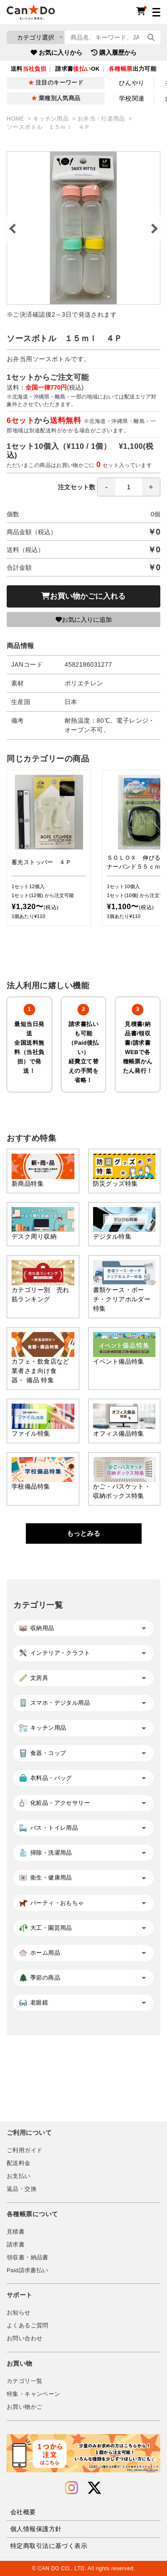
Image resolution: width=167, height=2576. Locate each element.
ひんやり (132, 82)
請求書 (15, 2245)
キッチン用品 (51, 119)
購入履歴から (114, 52)
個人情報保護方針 (35, 2528)
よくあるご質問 (28, 2325)
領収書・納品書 (28, 2257)
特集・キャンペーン (33, 2394)
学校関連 (132, 98)
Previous (13, 228)
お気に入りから (56, 52)
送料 (28, 69)
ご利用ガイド (24, 2150)
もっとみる (83, 1533)
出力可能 (132, 69)
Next (153, 228)
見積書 (15, 2232)
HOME (16, 119)
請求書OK (77, 69)
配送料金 (19, 2163)
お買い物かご (24, 2407)
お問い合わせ (24, 2338)
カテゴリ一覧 (24, 2381)
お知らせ (19, 2313)
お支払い (19, 2176)
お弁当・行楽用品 (102, 119)
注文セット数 (109, 487)
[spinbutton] (128, 487)
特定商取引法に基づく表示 (48, 2545)
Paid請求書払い (28, 2270)
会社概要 (23, 2512)
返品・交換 (22, 2189)
